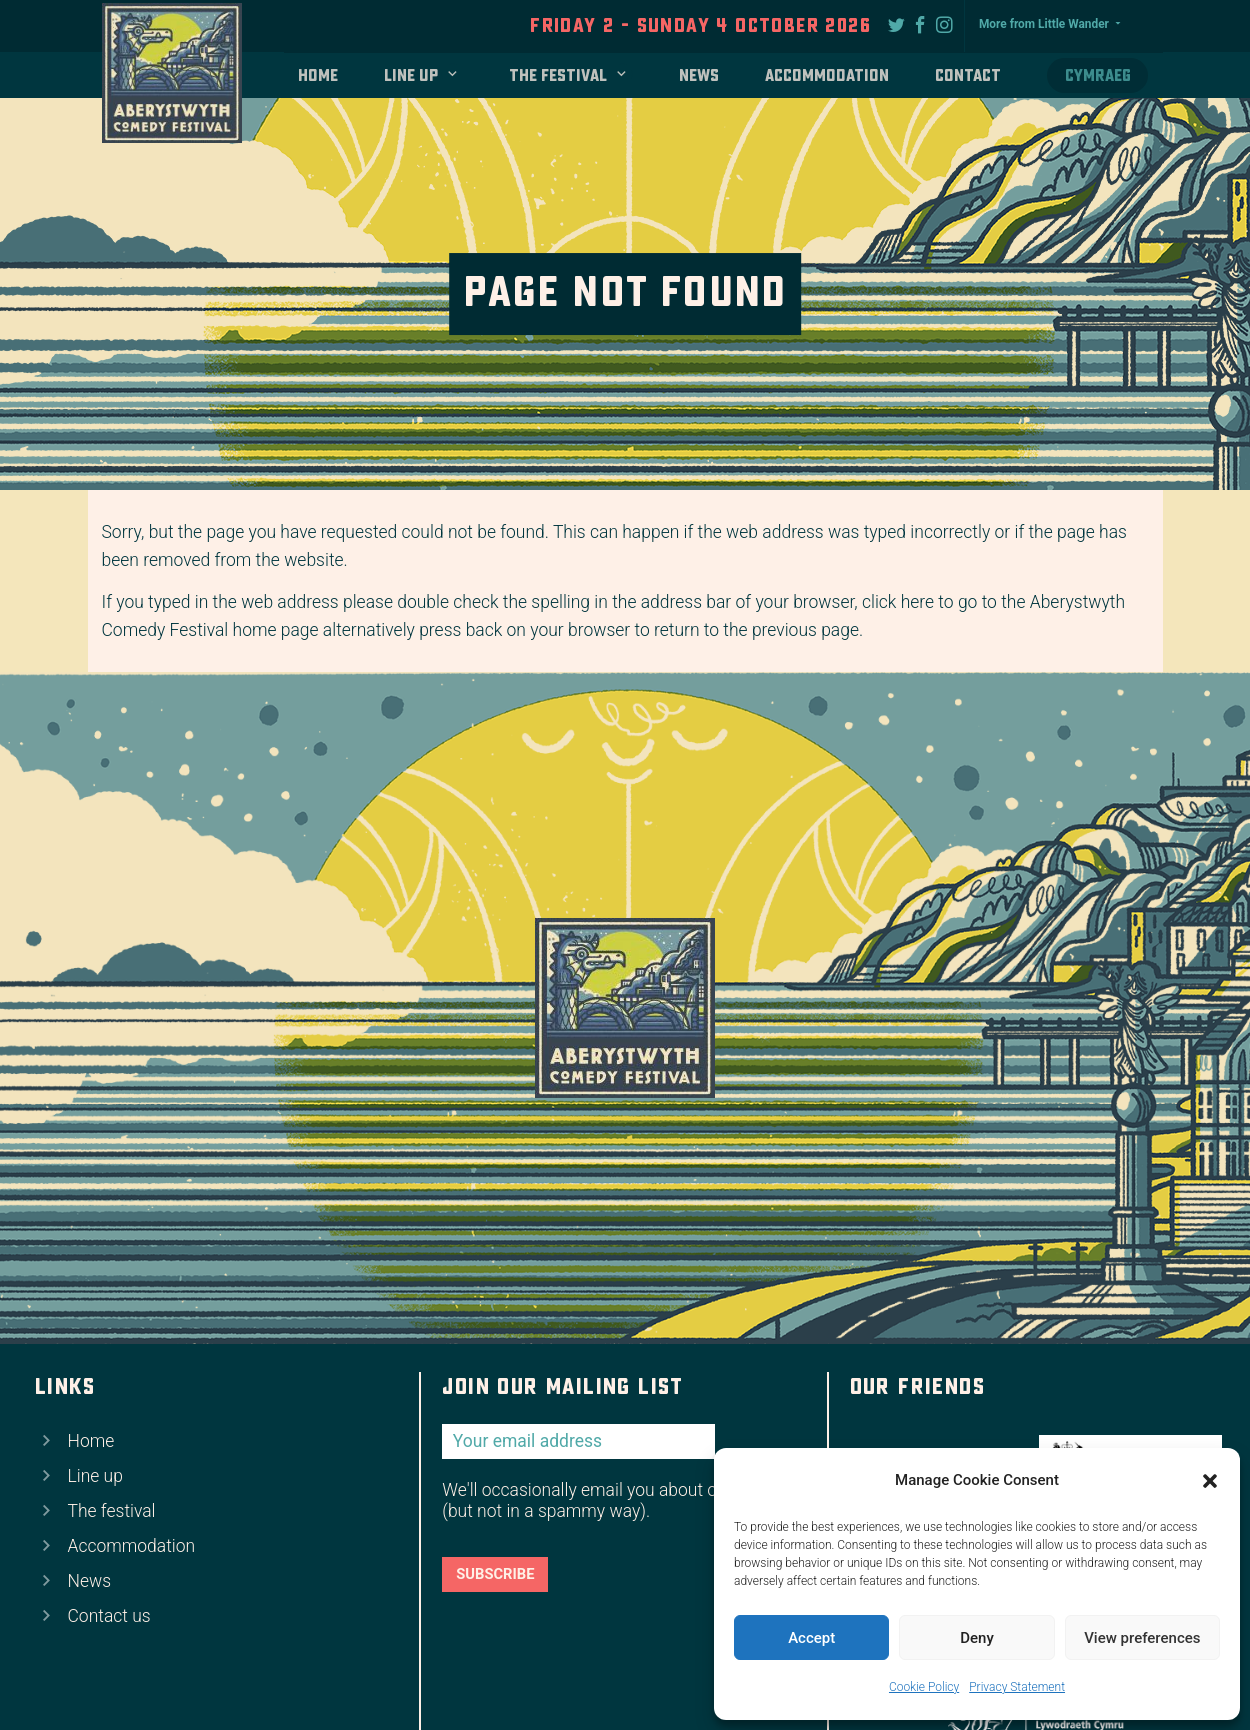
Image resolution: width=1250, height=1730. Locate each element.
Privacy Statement (1017, 1687)
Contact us (109, 1616)
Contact (968, 75)
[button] (1210, 1481)
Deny (977, 1638)
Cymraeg (1098, 75)
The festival (558, 75)
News (699, 75)
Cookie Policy (924, 1687)
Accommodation (827, 75)
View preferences (1142, 1638)
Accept (811, 1638)
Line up (411, 75)
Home (318, 75)
